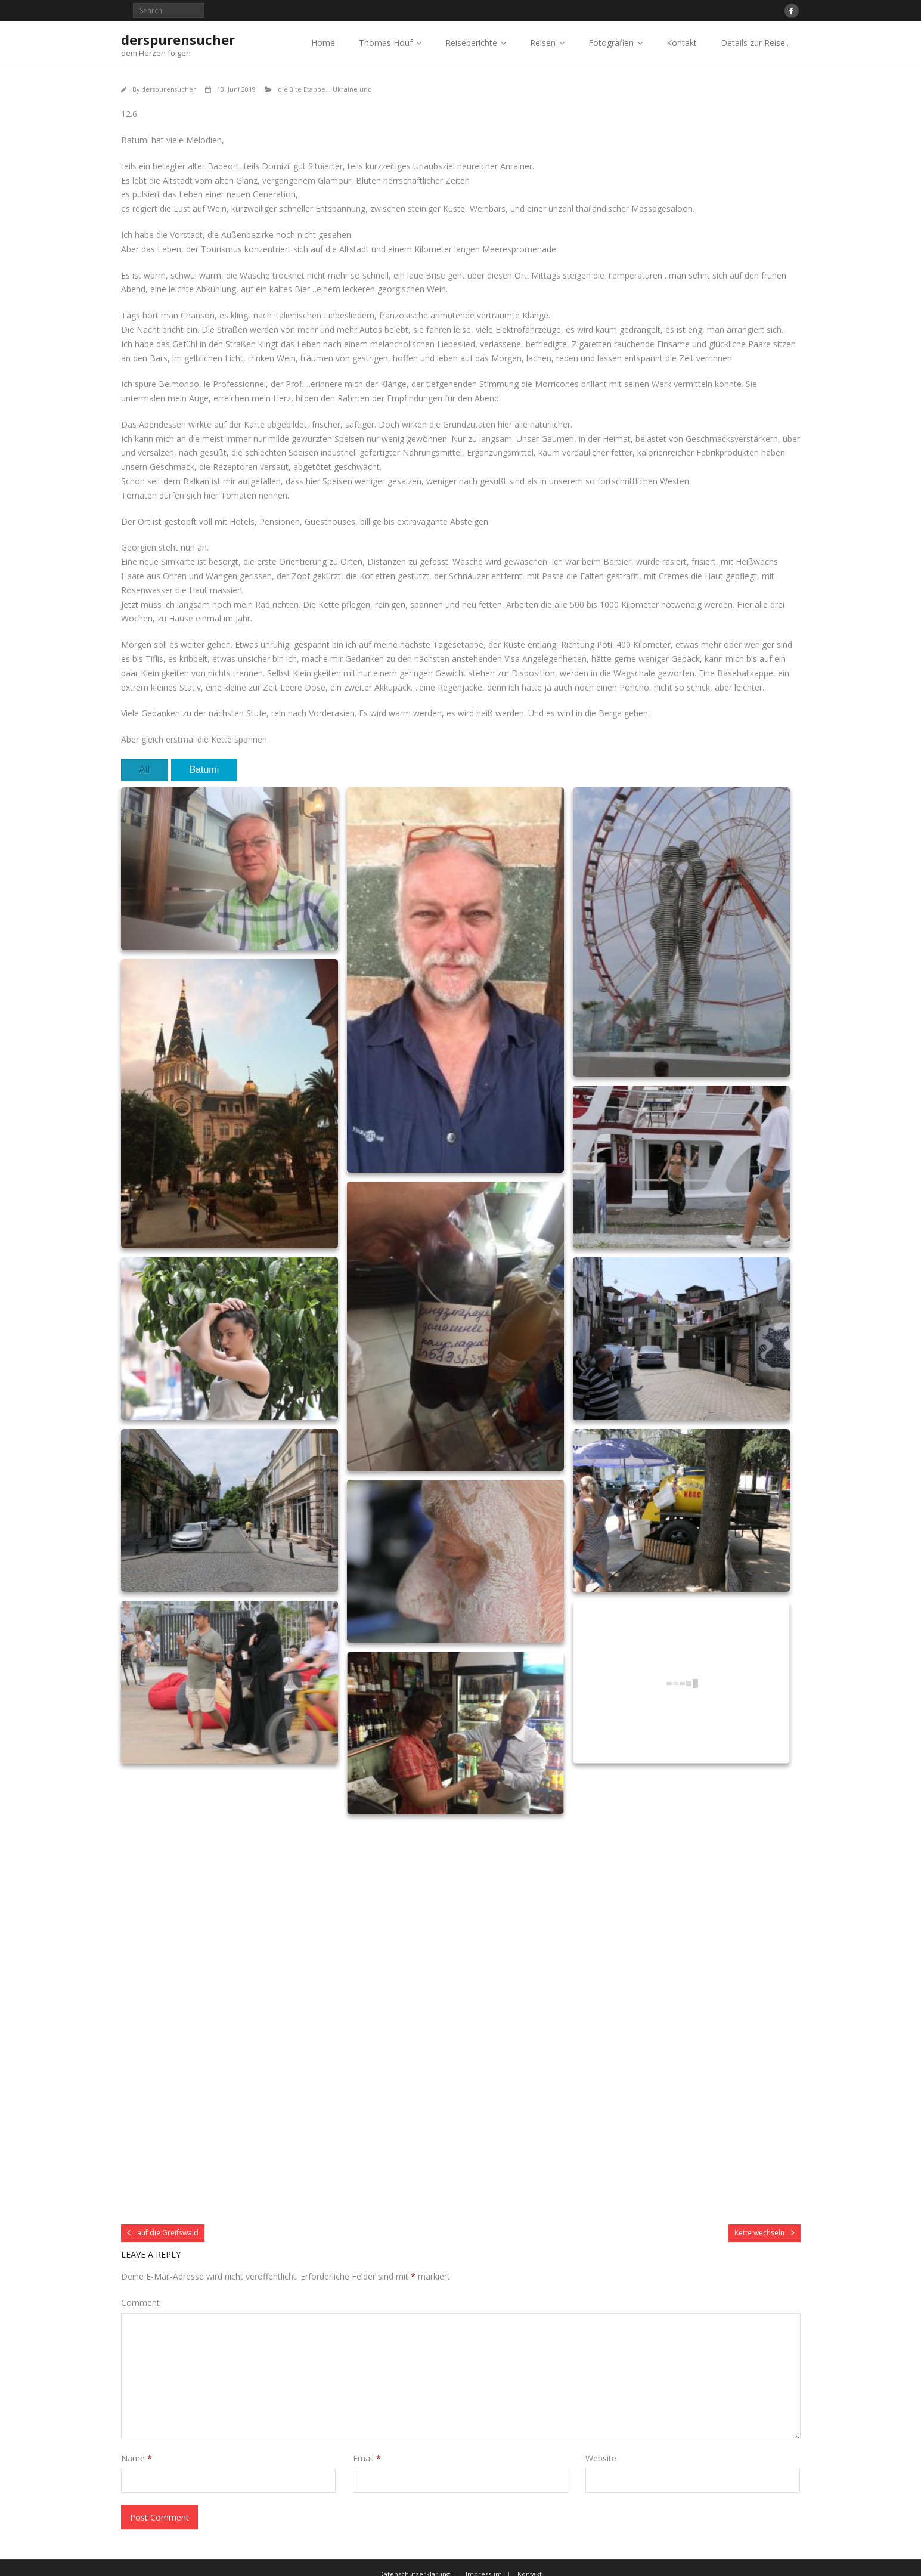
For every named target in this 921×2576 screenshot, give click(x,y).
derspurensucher (168, 89)
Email (367, 2458)
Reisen (543, 42)
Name (136, 2458)
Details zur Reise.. (755, 42)
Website (600, 2458)
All (144, 770)
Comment (140, 2302)
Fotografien (611, 42)
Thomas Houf (386, 42)
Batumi (204, 770)
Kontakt (681, 42)
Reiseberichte (471, 42)
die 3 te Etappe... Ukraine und (325, 89)
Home (323, 42)
